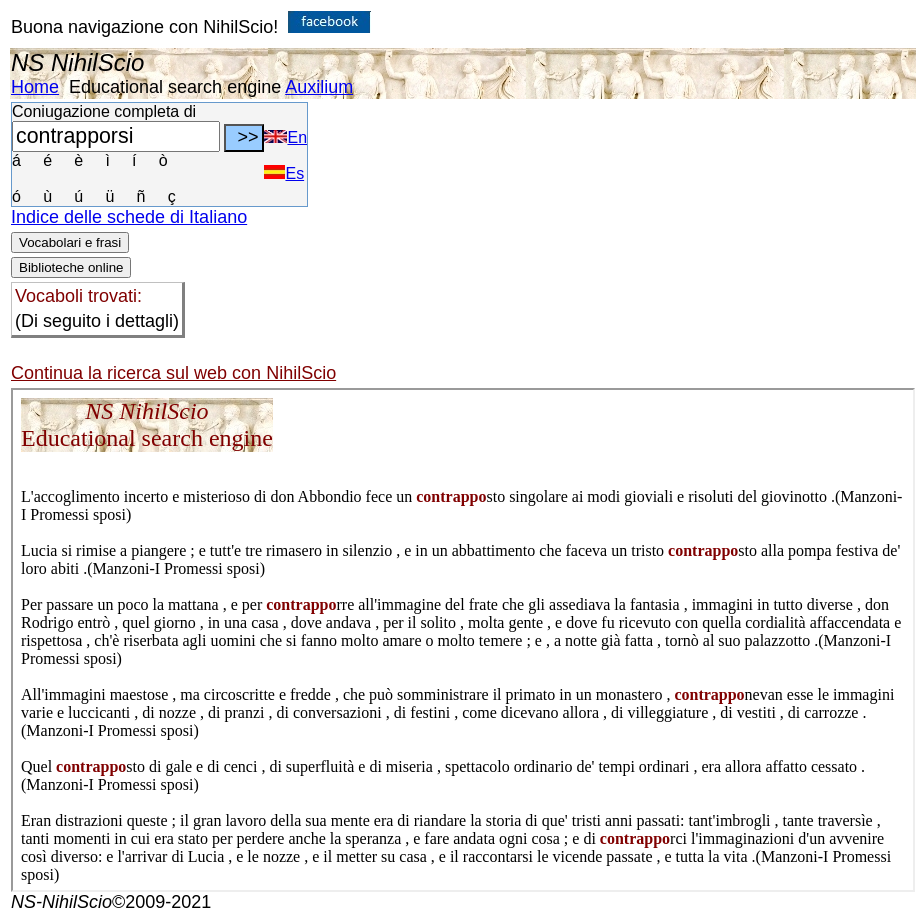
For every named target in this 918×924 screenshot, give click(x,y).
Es (284, 173)
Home (35, 87)
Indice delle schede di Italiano (129, 217)
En (285, 137)
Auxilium (319, 87)
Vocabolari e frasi (70, 242)
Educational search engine (175, 87)
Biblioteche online (71, 267)
